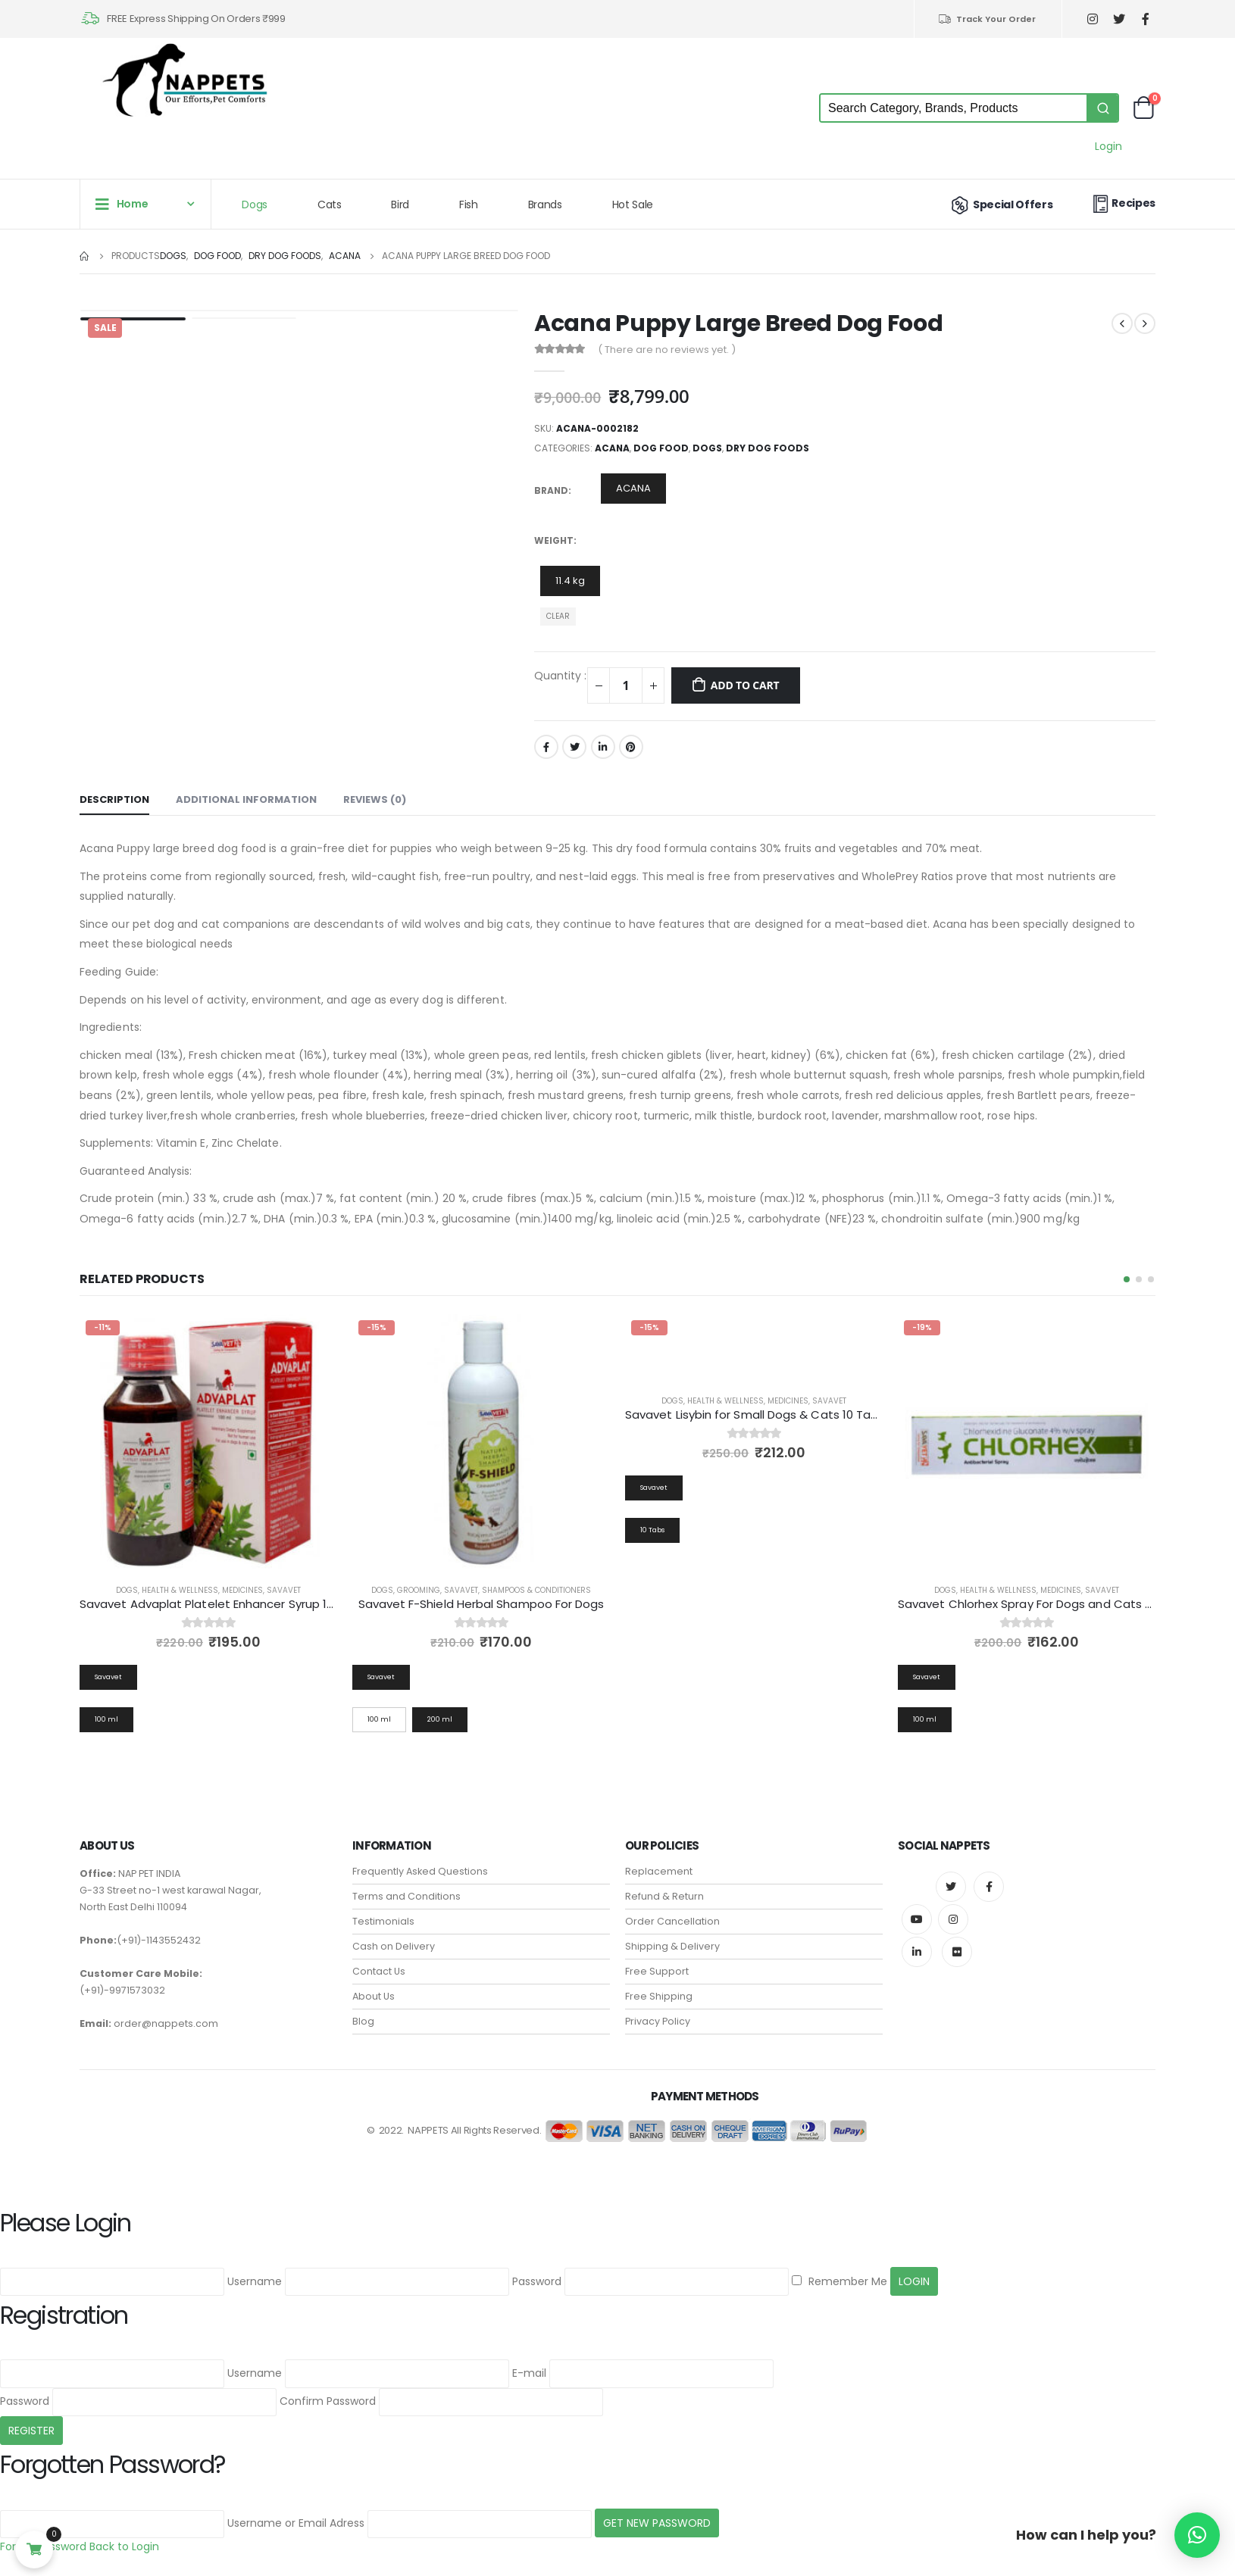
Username (254, 2270)
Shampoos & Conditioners (809, 1590)
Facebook (546, 747)
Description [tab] (114, 799)
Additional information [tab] (246, 799)
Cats (329, 204)
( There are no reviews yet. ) (667, 349)
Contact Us (378, 1960)
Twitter (574, 747)
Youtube (917, 1909)
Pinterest (631, 747)
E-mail (529, 2362)
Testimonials (383, 1910)
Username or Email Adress (295, 2512)
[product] (208, 1443)
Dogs (254, 204)
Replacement (659, 1860)
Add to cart (745, 685)
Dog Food (661, 448)
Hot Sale (632, 204)
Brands (545, 204)
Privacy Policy (657, 2010)
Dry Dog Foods (767, 448)
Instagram (953, 1909)
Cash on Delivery (393, 1935)
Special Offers (1000, 204)
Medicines (242, 1590)
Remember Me (839, 2270)
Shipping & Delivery (672, 1935)
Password (536, 2270)
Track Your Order (987, 19)
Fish (468, 204)
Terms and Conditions (406, 1885)
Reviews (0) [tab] (374, 799)
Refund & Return (664, 1885)
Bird (400, 204)
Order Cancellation (672, 1910)
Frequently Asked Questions (420, 1860)
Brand (551, 490)
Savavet (284, 1590)
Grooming (691, 1590)
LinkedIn (603, 747)
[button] (1127, 1279)
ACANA (612, 448)
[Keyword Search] (953, 108)
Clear (558, 616)
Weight (554, 540)
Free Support (657, 1960)
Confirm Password (328, 2390)
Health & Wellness (180, 1590)
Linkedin (917, 1941)
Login (1108, 146)
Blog (363, 2010)
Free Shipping (659, 1985)
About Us (373, 1985)
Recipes (1122, 203)
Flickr (957, 1941)
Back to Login (124, 2535)
